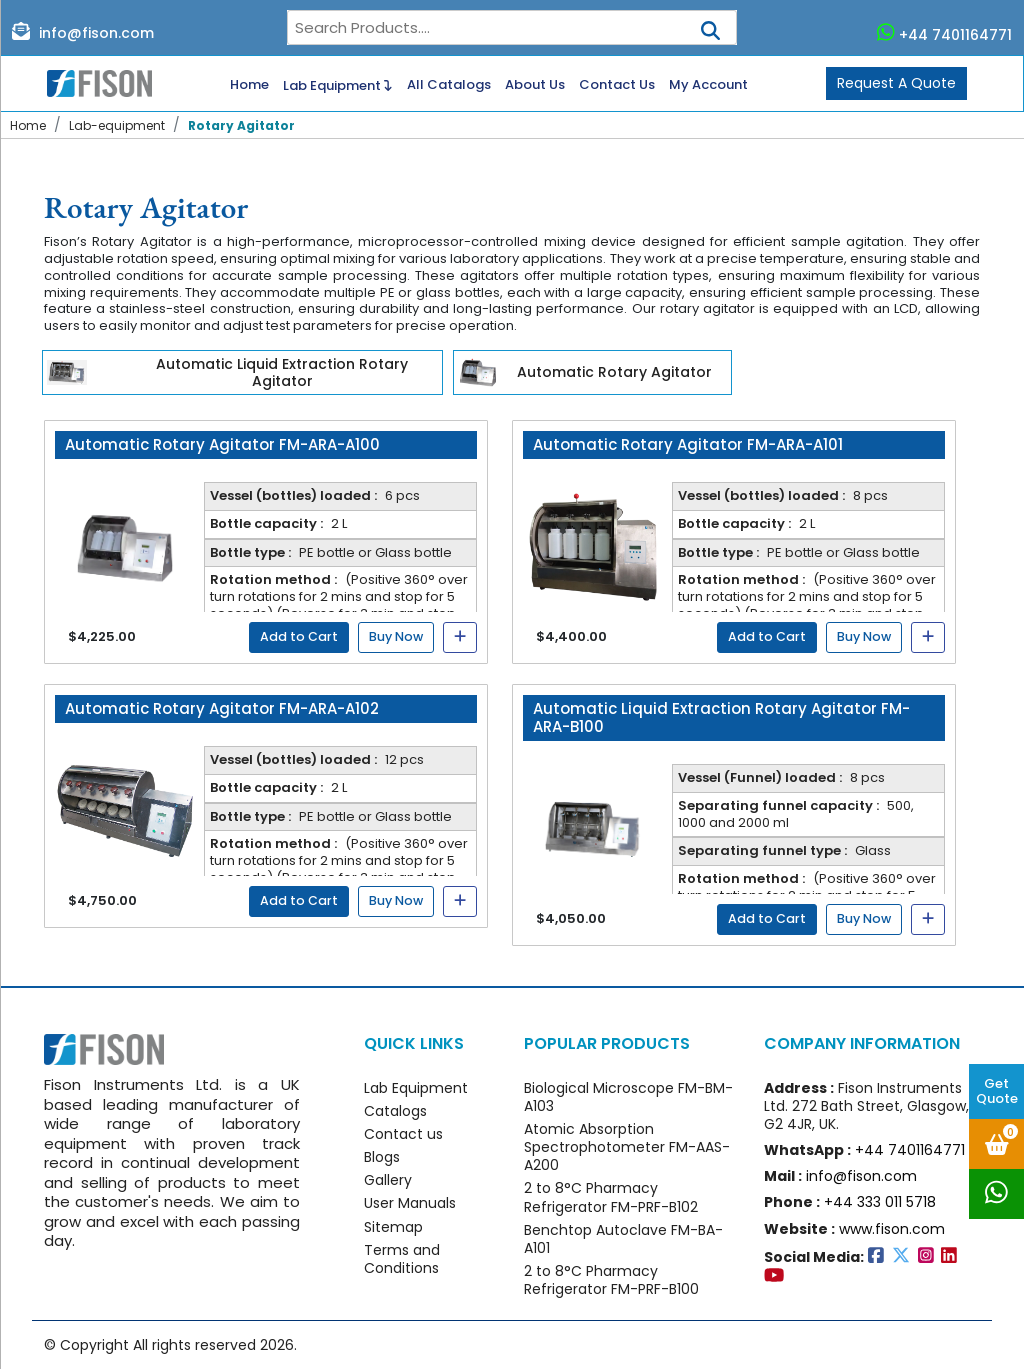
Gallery (388, 1180)
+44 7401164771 (945, 33)
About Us (535, 85)
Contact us (403, 1134)
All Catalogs (449, 85)
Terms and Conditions (402, 1259)
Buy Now (396, 636)
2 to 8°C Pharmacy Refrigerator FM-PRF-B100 (611, 1280)
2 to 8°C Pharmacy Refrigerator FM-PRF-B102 (611, 1197)
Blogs (382, 1157)
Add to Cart (299, 636)
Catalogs (395, 1111)
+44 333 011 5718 (880, 1202)
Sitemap (393, 1227)
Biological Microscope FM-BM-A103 (628, 1097)
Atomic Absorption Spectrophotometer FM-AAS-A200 (627, 1147)
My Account (708, 85)
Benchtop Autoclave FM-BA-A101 (623, 1239)
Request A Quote (896, 83)
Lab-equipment (117, 125)
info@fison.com (83, 32)
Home (249, 85)
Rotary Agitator (241, 125)
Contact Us (617, 85)
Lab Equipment (337, 84)
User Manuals (410, 1203)
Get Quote (997, 1091)
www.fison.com (892, 1229)
